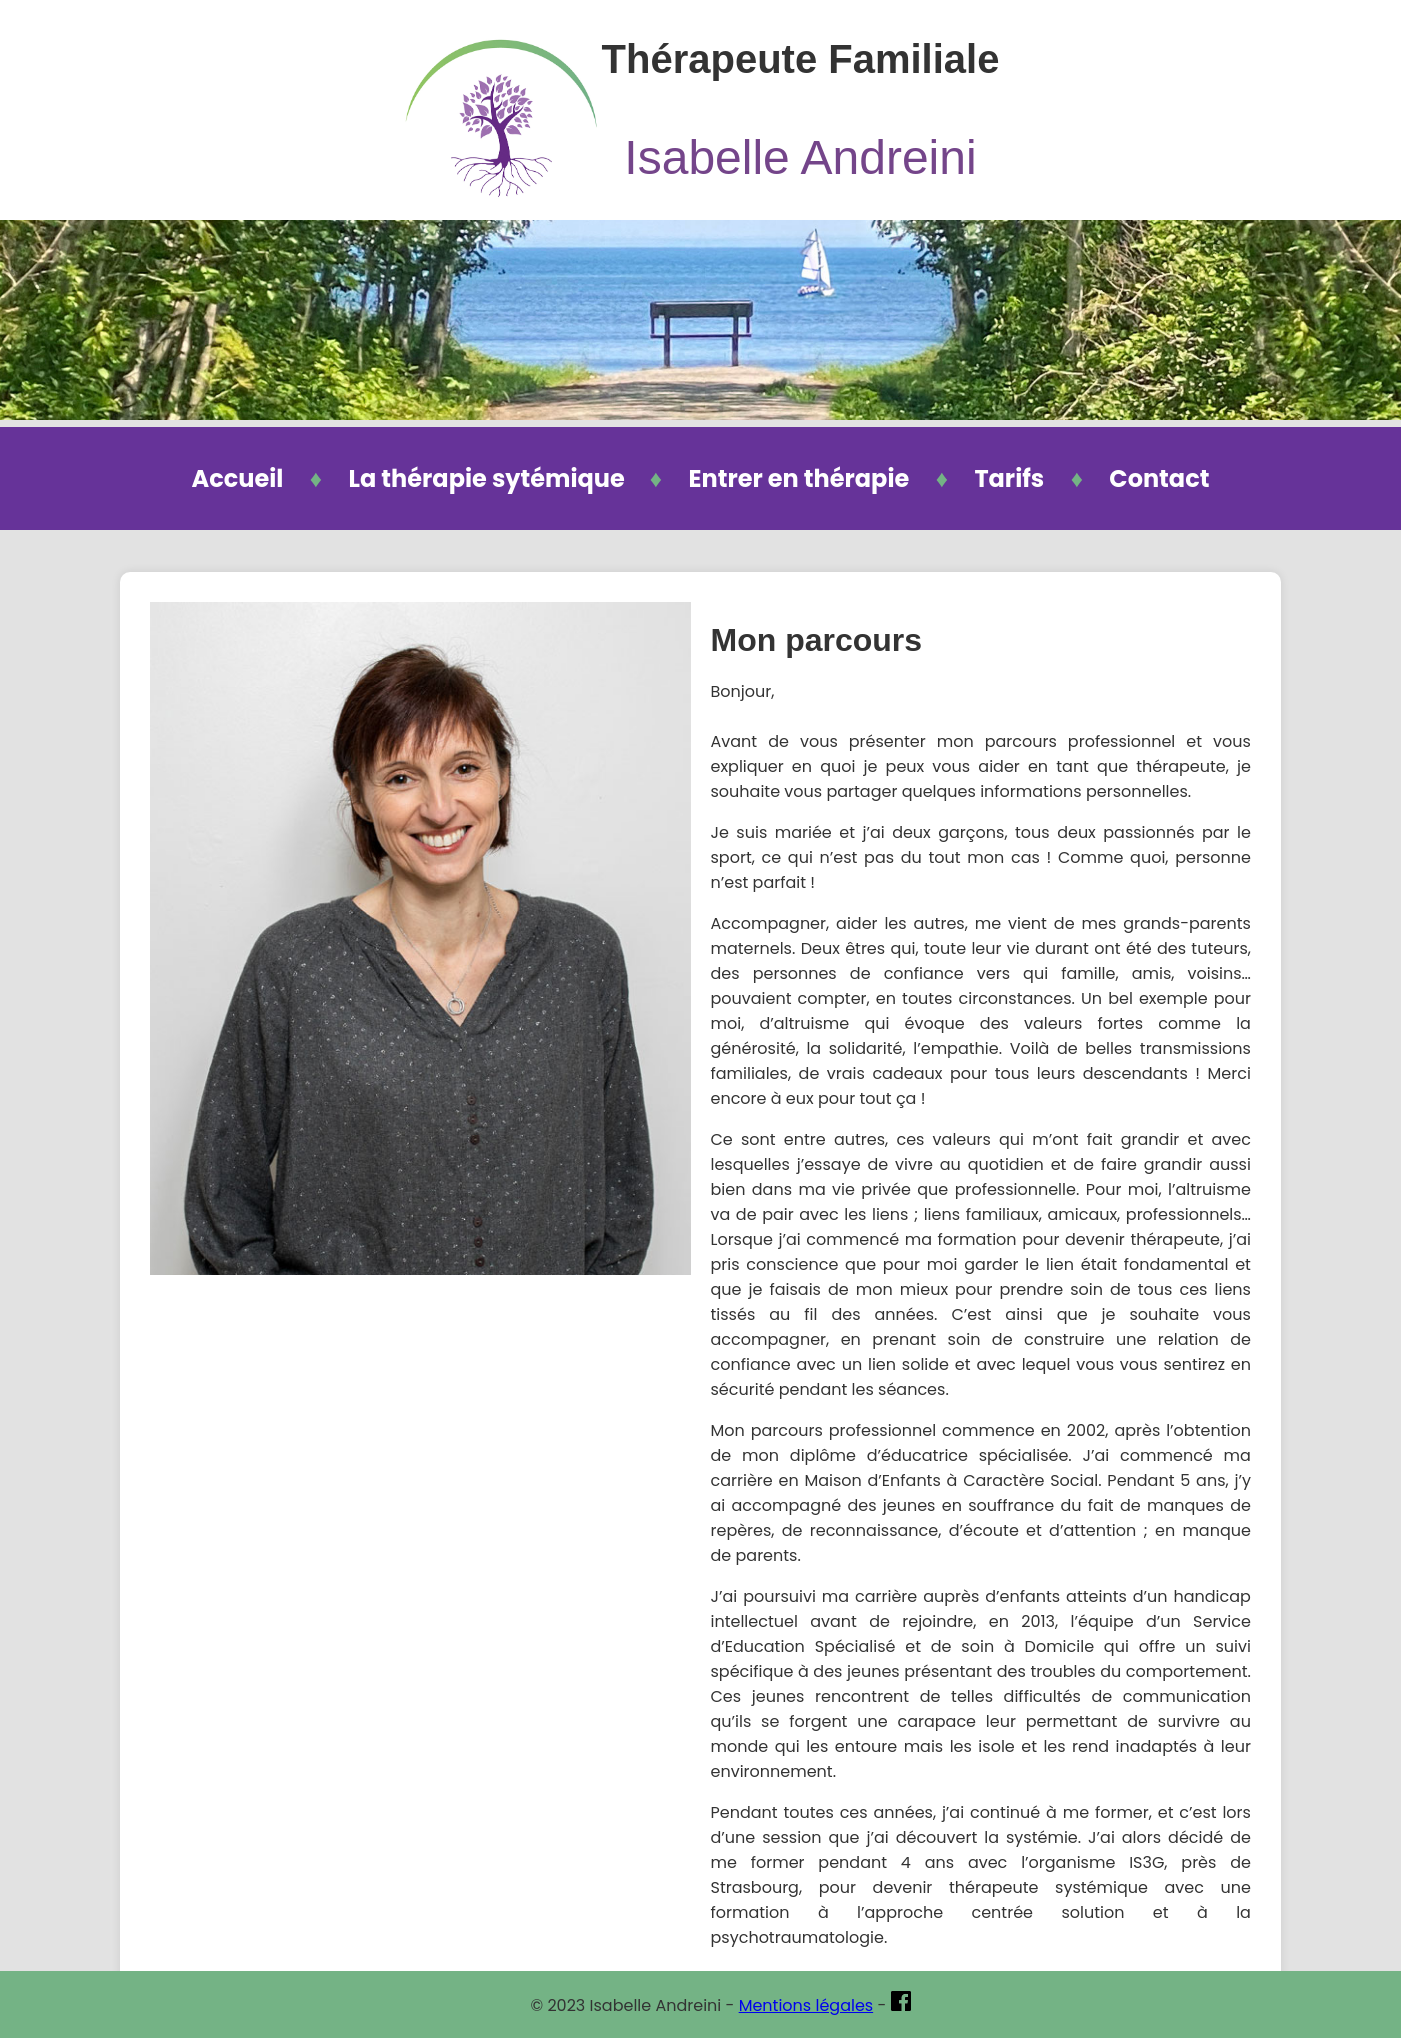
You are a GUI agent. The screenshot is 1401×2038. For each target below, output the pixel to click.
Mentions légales (806, 2005)
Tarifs (1009, 478)
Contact (1159, 478)
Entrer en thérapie (798, 478)
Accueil (238, 478)
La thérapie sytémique (489, 478)
